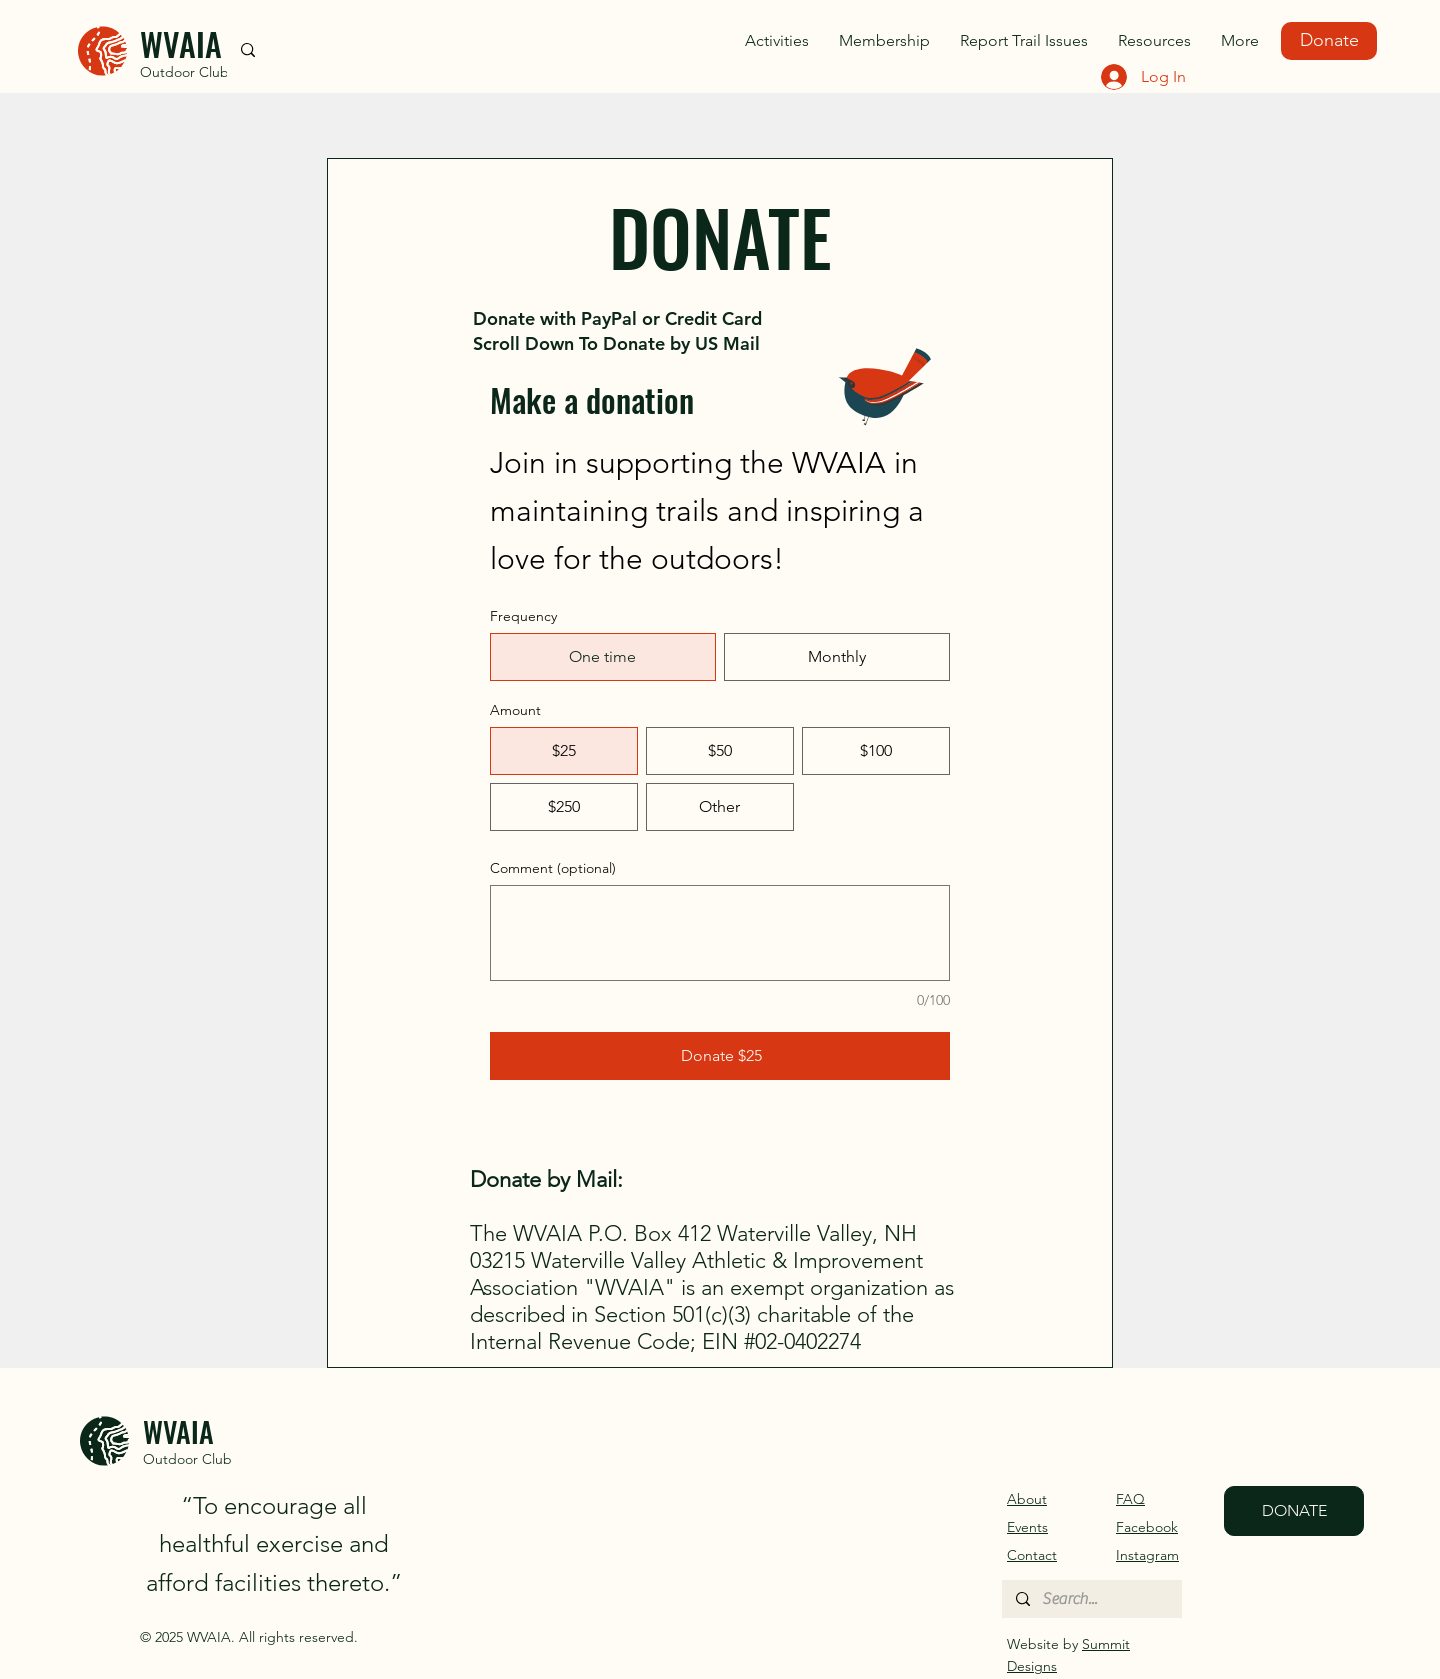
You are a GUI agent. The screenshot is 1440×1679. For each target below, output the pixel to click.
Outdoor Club (184, 72)
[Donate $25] (720, 1056)
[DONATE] (1294, 1511)
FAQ (1130, 1499)
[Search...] (1091, 1599)
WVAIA (181, 43)
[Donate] (1329, 41)
